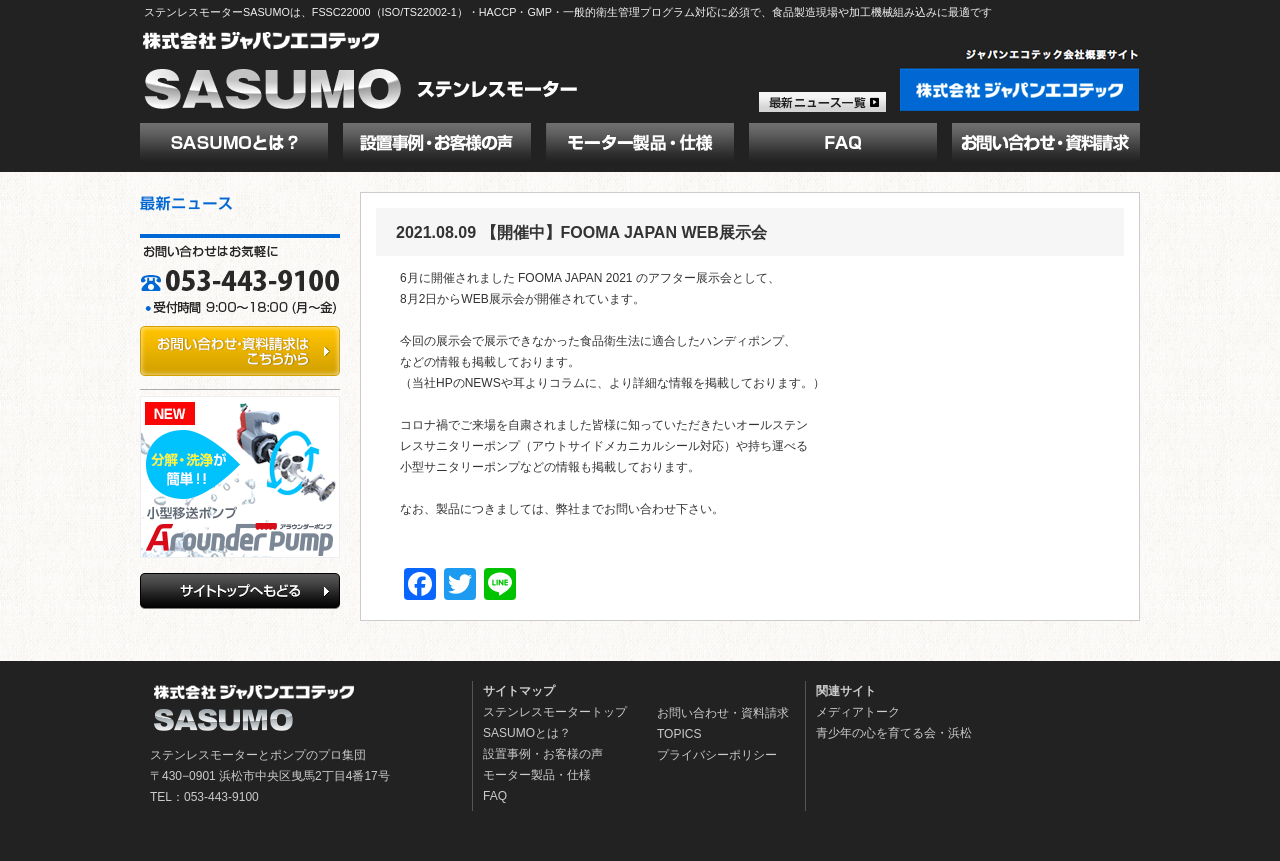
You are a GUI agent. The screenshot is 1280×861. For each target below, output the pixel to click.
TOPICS (679, 734)
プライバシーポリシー (717, 755)
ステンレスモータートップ (555, 712)
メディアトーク (858, 712)
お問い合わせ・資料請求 (723, 713)
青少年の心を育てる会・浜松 (894, 733)
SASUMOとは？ (527, 733)
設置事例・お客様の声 (543, 754)
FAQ (495, 796)
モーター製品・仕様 (537, 775)
